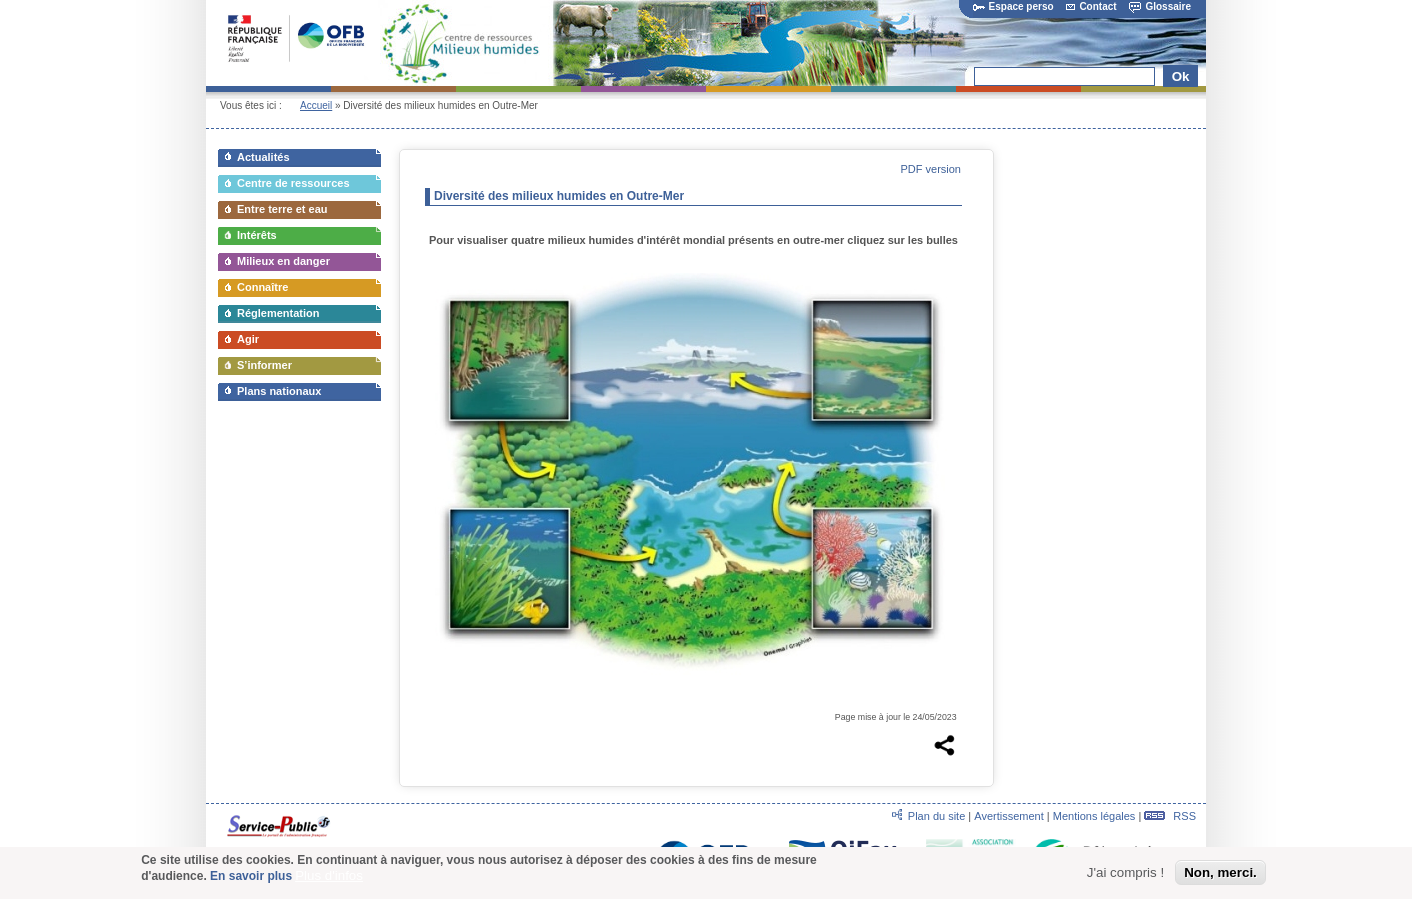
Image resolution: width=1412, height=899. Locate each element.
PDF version (930, 169)
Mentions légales (1094, 816)
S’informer (264, 365)
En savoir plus (251, 880)
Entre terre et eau (282, 209)
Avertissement (1009, 816)
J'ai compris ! (1125, 875)
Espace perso (1013, 6)
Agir (248, 339)
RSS (1170, 816)
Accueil (316, 105)
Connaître (262, 287)
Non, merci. (1220, 875)
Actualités (263, 157)
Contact (1091, 6)
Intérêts (257, 235)
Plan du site (936, 816)
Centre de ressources (293, 183)
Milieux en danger (283, 261)
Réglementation (278, 313)
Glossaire (1160, 6)
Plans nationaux (279, 391)
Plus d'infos (329, 879)
